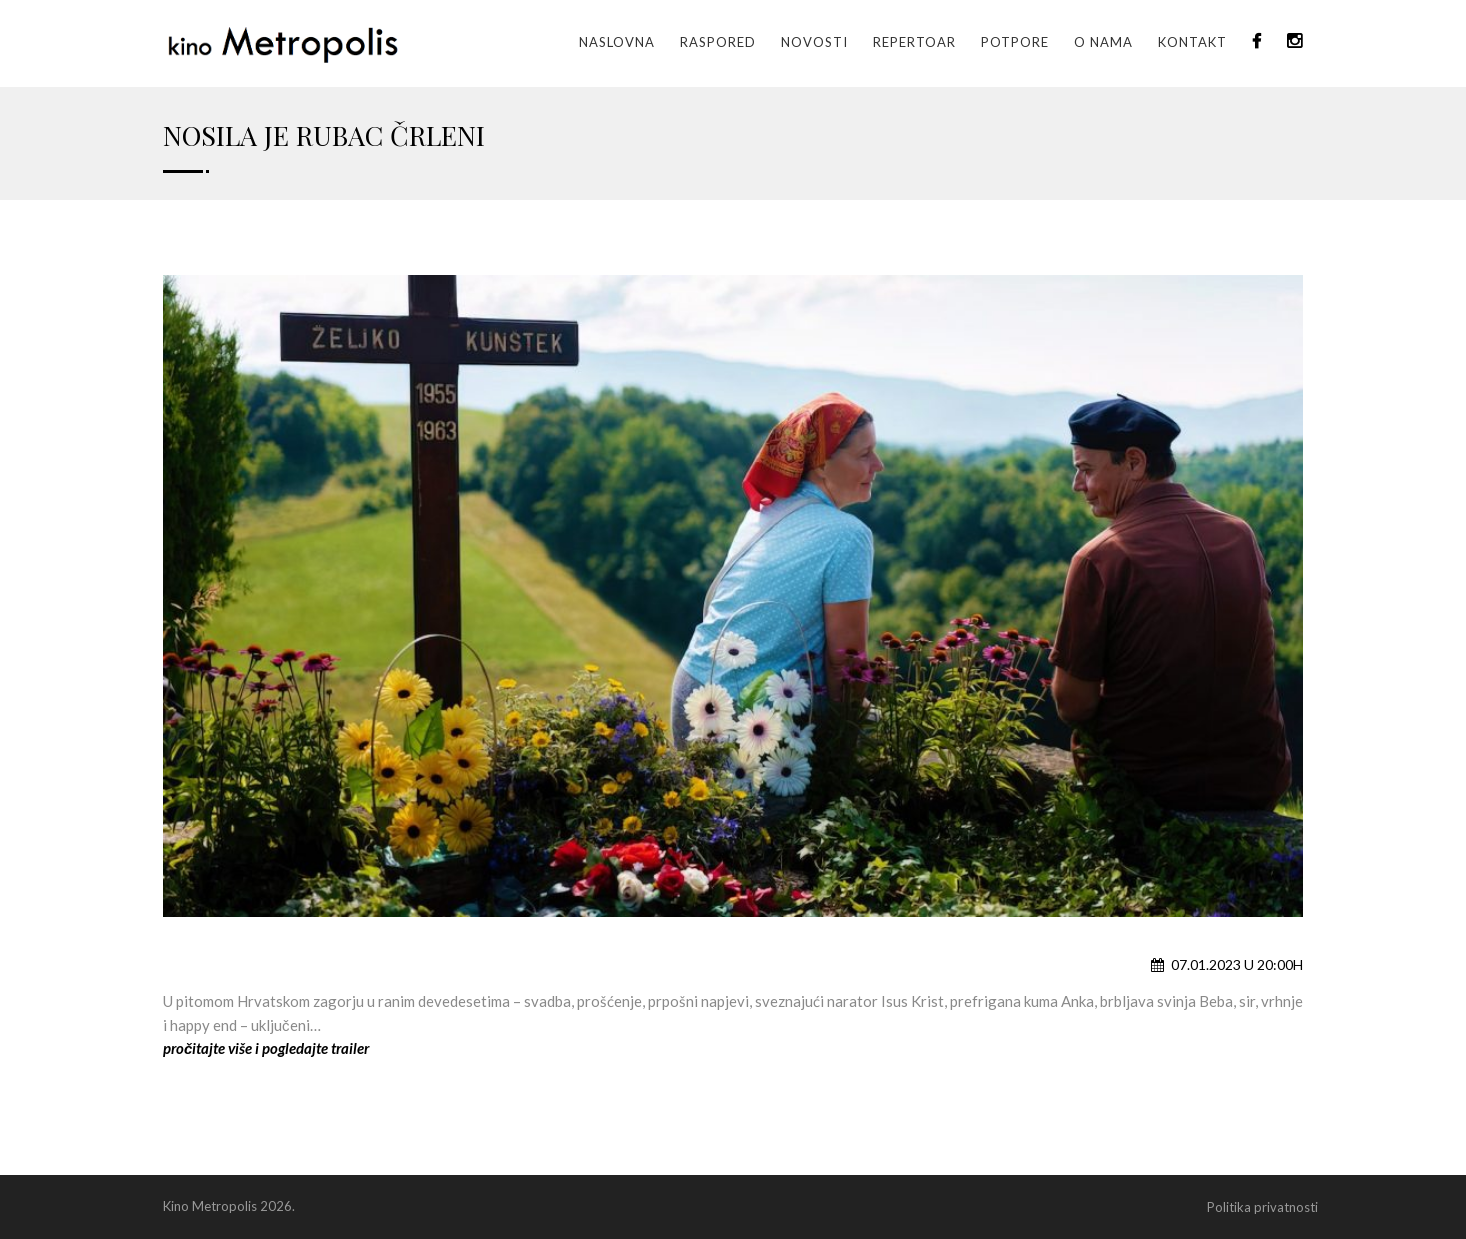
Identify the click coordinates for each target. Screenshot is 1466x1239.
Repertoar (914, 42)
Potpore (1015, 42)
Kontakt (1192, 42)
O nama (1103, 42)
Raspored (718, 42)
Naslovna (617, 42)
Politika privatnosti (1262, 1207)
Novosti (814, 42)
